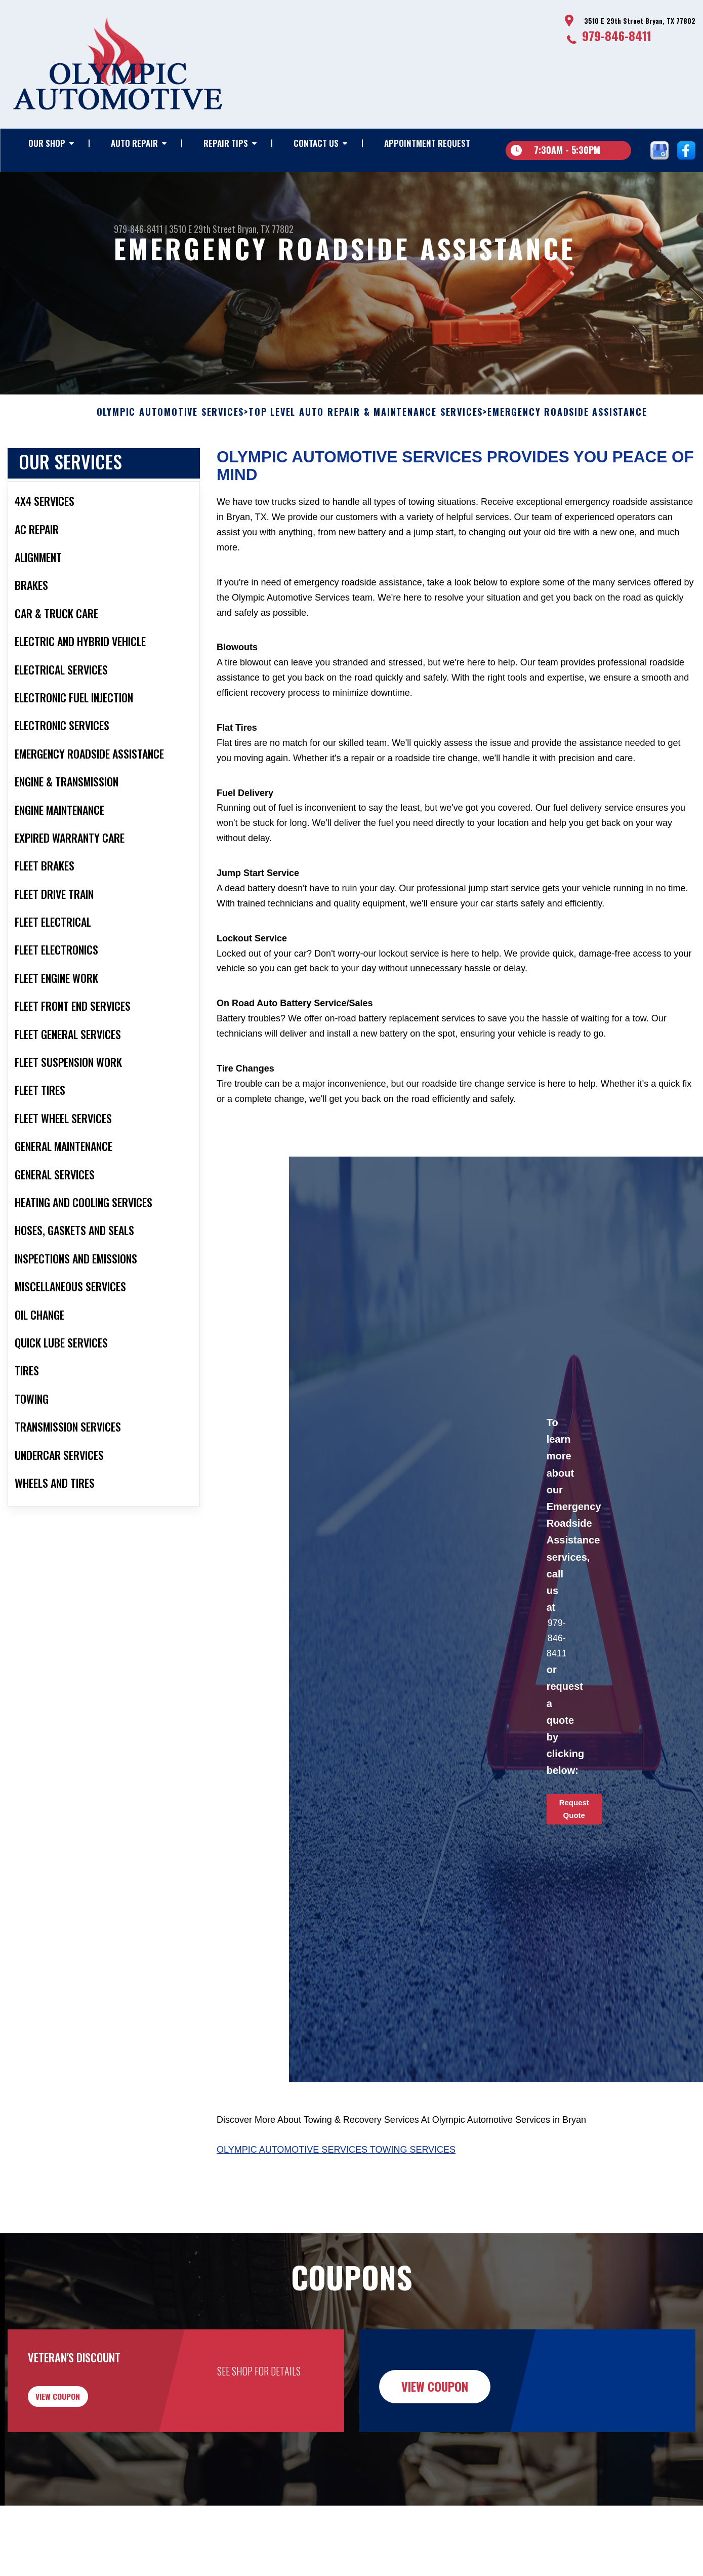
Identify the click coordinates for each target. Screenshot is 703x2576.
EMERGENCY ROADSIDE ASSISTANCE (567, 434)
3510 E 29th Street (202, 228)
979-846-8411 (616, 35)
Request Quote (574, 1830)
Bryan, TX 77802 (265, 228)
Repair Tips (225, 143)
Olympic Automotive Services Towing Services (336, 2171)
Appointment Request (427, 143)
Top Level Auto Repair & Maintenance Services (366, 434)
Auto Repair (134, 143)
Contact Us (316, 143)
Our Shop (46, 143)
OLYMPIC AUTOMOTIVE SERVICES (170, 434)
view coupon (83, 2423)
